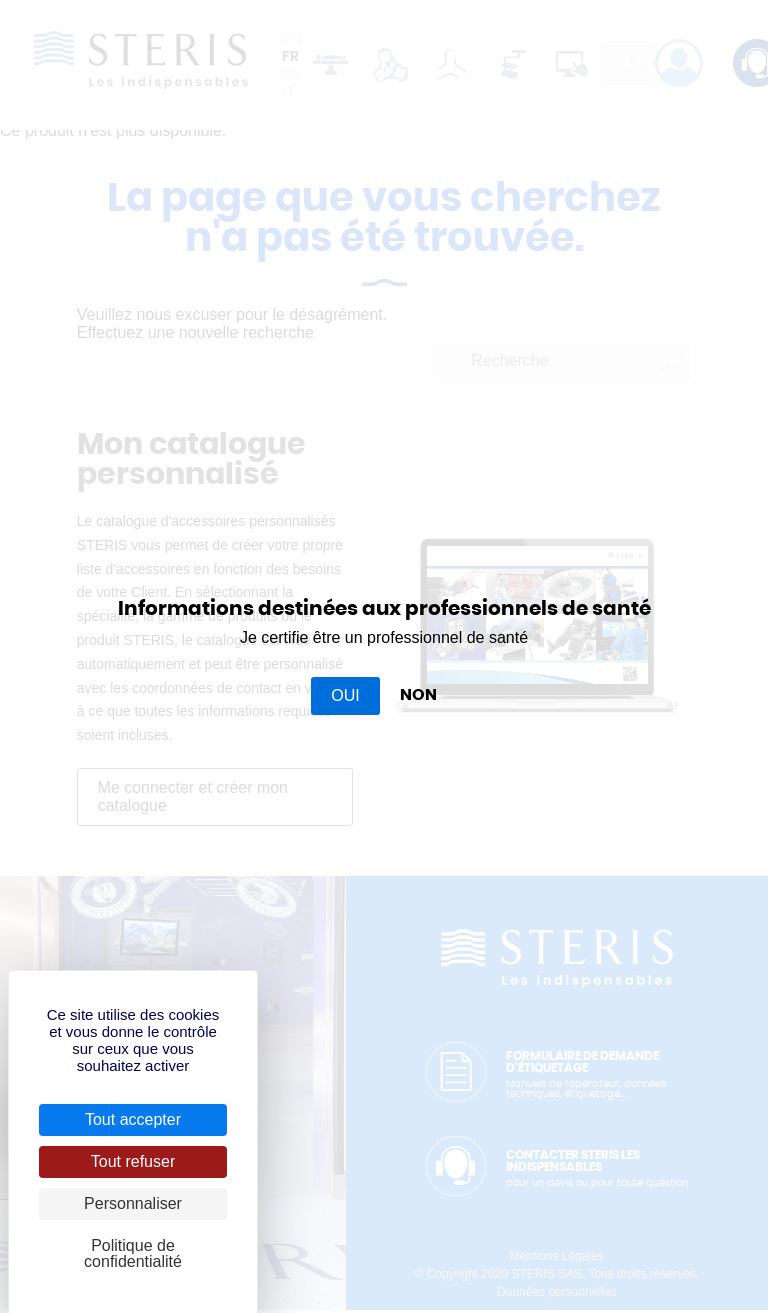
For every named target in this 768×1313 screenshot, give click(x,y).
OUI (345, 695)
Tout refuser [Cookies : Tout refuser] (133, 1161)
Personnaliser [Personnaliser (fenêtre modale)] (133, 1203)
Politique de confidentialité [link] (133, 1253)
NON (418, 695)
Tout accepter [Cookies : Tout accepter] (133, 1119)
